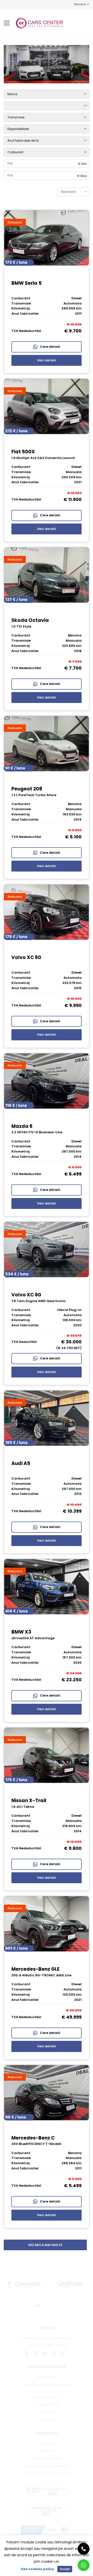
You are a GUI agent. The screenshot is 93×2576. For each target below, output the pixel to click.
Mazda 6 (21, 1126)
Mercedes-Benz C (33, 2138)
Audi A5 (20, 1463)
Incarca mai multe (45, 2245)
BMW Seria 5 (26, 283)
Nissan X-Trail (28, 1800)
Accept (65, 2569)
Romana (77, 4)
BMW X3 (21, 1632)
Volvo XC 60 (26, 957)
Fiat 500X (23, 451)
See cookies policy (37, 2569)
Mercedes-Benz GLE (35, 1969)
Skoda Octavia (30, 620)
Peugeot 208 (26, 789)
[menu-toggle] (7, 23)
